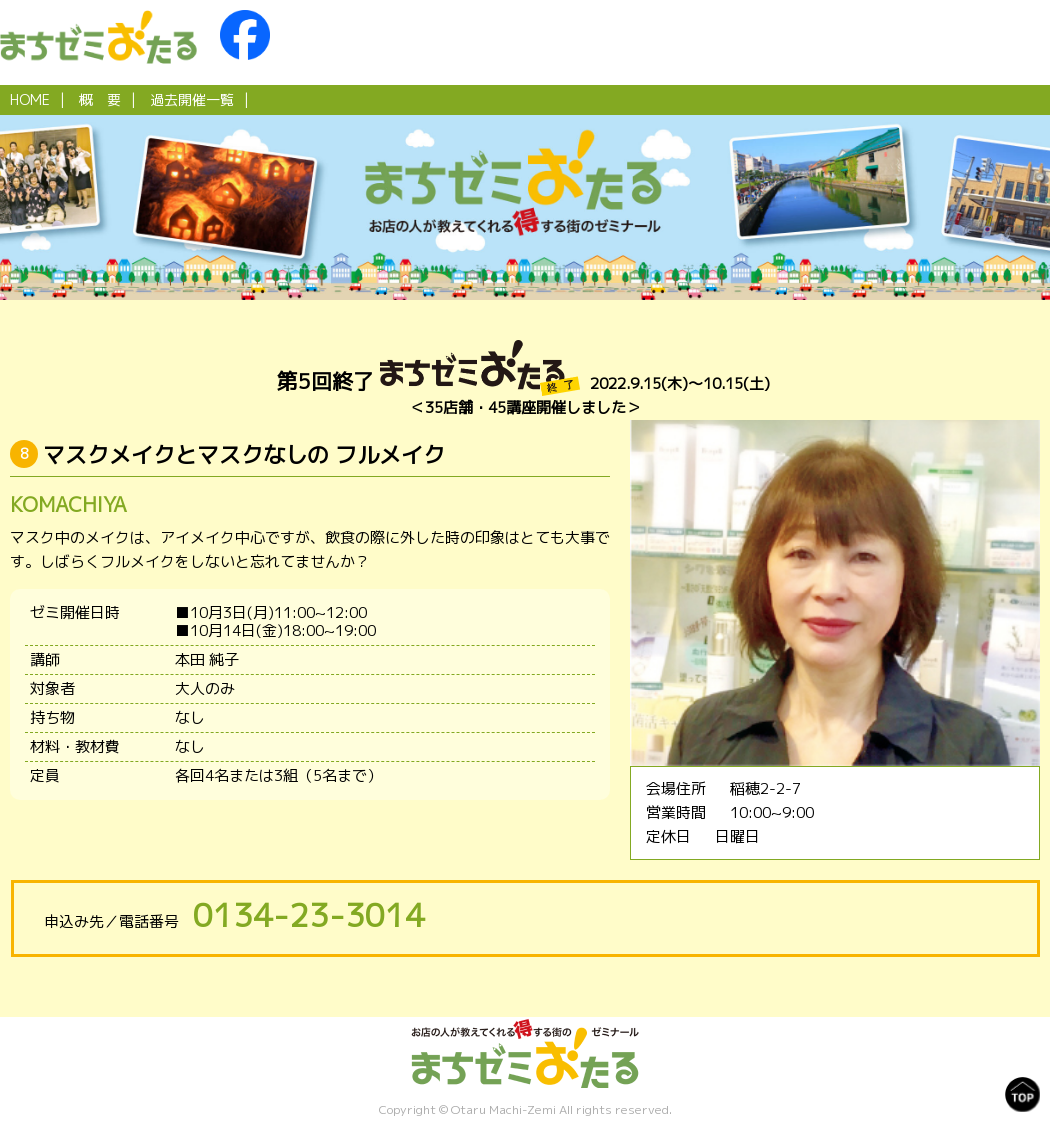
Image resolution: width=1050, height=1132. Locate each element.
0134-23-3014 (309, 915)
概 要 (100, 99)
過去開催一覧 (192, 99)
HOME (30, 99)
